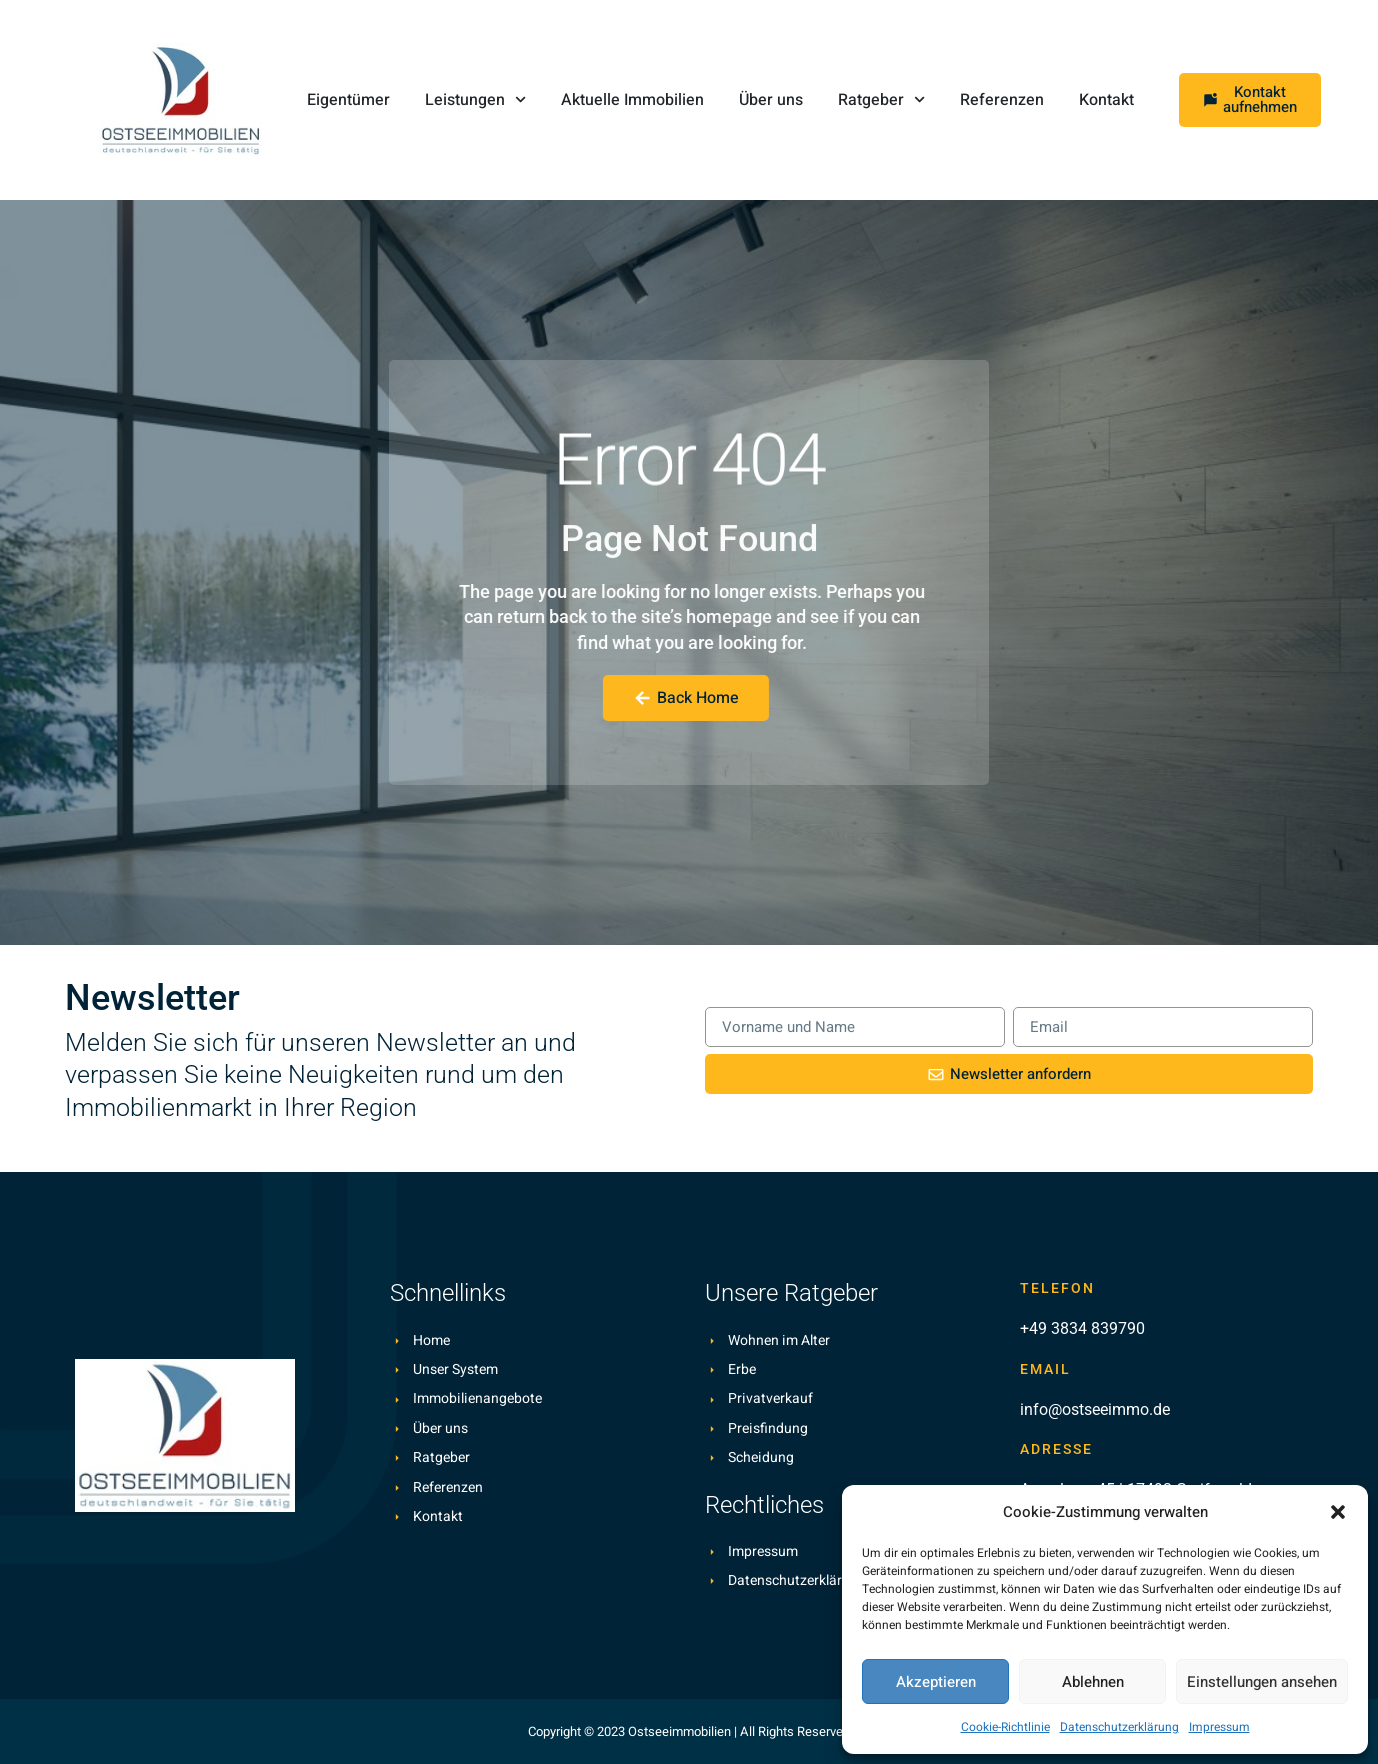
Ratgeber (881, 99)
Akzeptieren (936, 1682)
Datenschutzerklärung (1119, 1727)
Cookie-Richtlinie (1005, 1727)
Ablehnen (1093, 1682)
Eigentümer (348, 100)
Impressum (1219, 1727)
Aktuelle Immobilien (632, 100)
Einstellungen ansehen (1262, 1682)
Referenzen (1002, 100)
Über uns (771, 100)
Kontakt (1106, 100)
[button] (1338, 1512)
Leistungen (475, 99)
